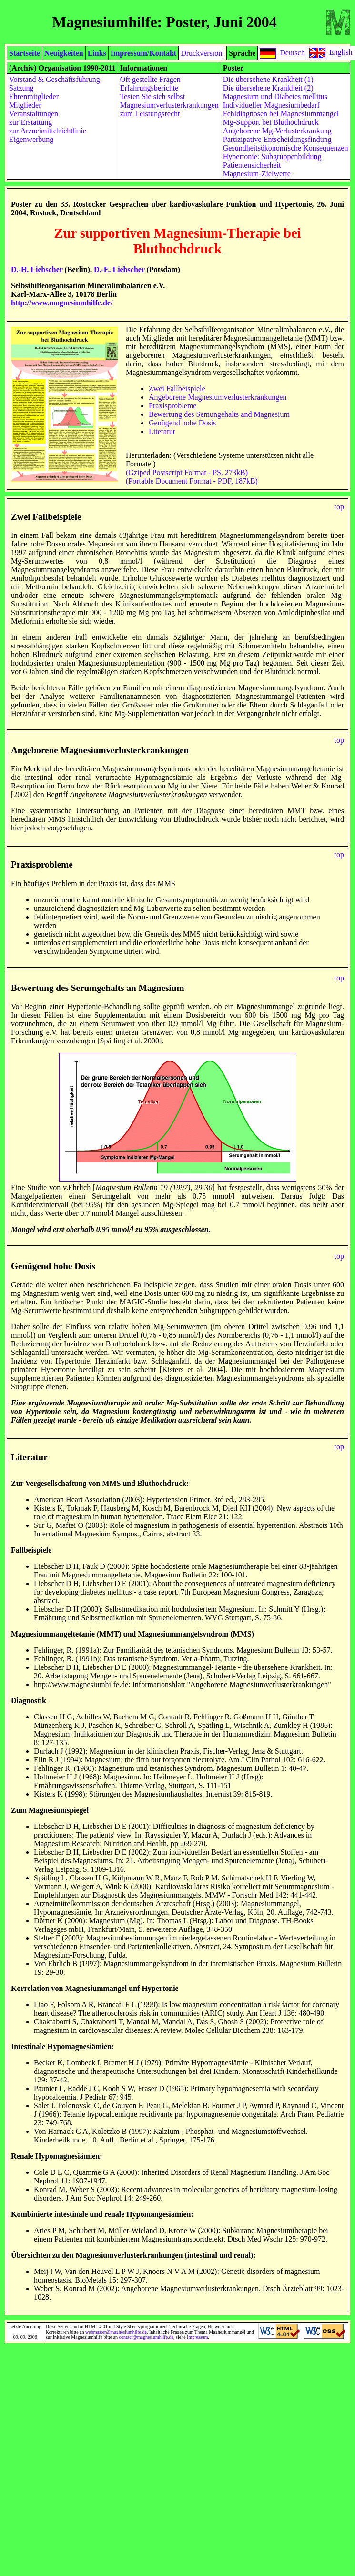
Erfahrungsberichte (149, 88)
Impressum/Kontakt (143, 53)
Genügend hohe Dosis (182, 423)
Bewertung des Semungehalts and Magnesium (219, 414)
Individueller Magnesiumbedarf (271, 105)
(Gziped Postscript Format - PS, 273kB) (187, 472)
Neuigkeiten (63, 53)
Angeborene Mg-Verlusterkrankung (277, 131)
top (339, 507)
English (341, 52)
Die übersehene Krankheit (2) (268, 88)
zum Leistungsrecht (150, 114)
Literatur (162, 431)
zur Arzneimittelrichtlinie (47, 131)
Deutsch (292, 52)
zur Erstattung (30, 122)
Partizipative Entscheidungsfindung (277, 139)
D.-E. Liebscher (119, 269)
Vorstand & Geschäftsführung (54, 79)
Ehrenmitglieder (34, 96)
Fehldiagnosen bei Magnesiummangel (281, 114)
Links (97, 53)
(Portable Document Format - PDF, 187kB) (192, 481)
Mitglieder (25, 105)
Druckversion (201, 53)
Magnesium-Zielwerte (257, 174)
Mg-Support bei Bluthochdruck (271, 122)
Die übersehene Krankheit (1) (268, 79)
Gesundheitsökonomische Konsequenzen (285, 148)
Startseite (24, 53)
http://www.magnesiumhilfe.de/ (61, 303)
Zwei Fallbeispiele (177, 388)
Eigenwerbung (31, 139)
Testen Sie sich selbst (152, 96)
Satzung (21, 88)
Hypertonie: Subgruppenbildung (272, 156)
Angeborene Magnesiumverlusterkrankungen (217, 397)
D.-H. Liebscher (37, 269)
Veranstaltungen (33, 114)
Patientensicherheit (252, 165)
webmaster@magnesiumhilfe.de (116, 2331)
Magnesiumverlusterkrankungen (169, 105)
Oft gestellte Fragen (150, 79)
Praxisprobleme (172, 406)
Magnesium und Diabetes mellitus (275, 96)
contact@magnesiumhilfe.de (146, 2337)
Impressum (197, 2337)
